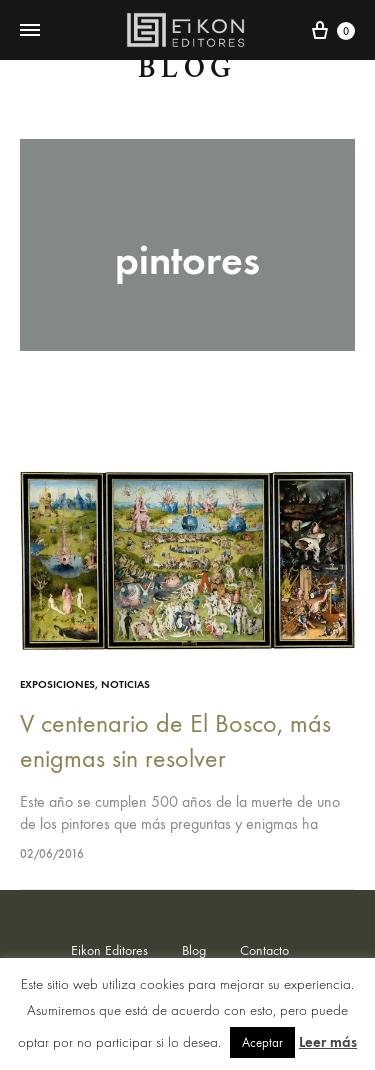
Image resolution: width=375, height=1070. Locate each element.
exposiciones (57, 684)
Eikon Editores (109, 950)
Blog (187, 68)
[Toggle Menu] (30, 31)
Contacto (264, 950)
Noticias (125, 684)
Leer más (328, 1042)
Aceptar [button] (262, 1042)
